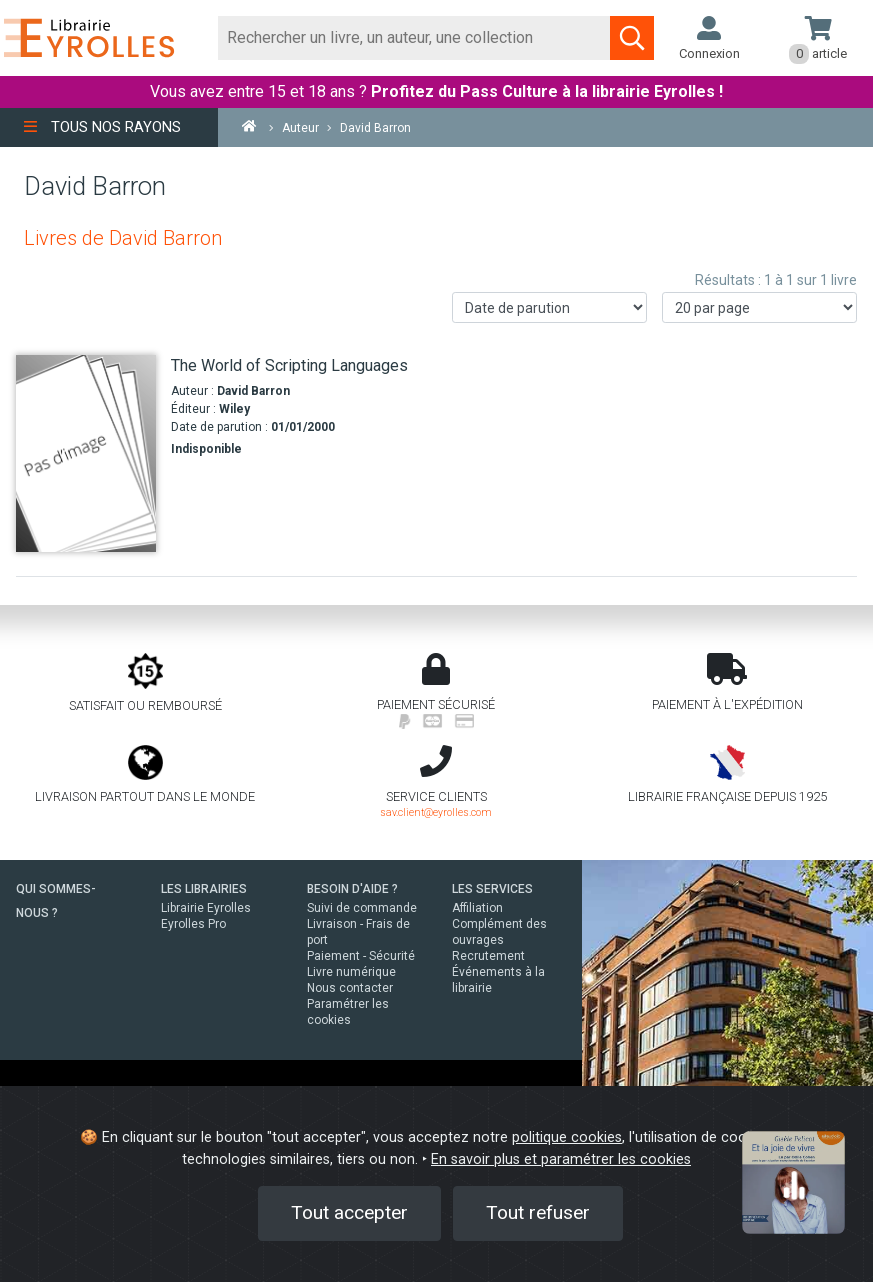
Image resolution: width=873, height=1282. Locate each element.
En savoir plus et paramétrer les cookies (561, 1159)
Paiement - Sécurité (361, 956)
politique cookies (567, 1137)
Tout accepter (349, 1212)
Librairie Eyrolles (206, 908)
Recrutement (488, 956)
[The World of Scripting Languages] (86, 453)
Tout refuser (538, 1212)
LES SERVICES (492, 889)
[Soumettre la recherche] (632, 38)
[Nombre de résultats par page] (759, 307)
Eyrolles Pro (193, 924)
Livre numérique (351, 972)
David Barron (253, 391)
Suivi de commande (362, 908)
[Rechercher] (414, 38)
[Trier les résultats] (549, 307)
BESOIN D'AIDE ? (352, 889)
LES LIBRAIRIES (204, 889)
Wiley (234, 409)
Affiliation (477, 908)
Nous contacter (350, 988)
